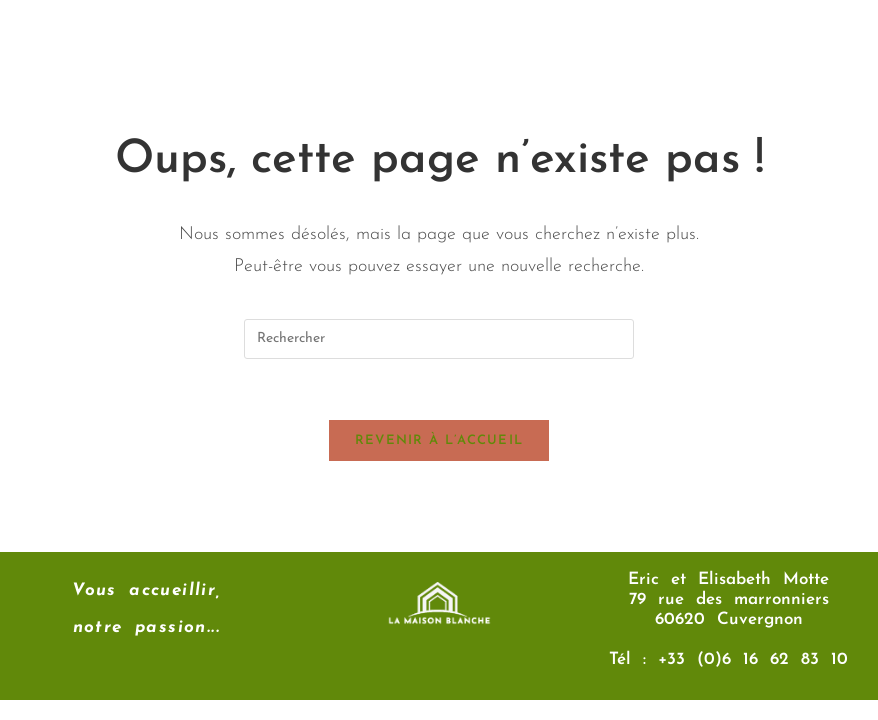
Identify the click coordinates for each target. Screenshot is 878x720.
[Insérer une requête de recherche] (439, 339)
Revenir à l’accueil (439, 440)
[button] (547, 49)
